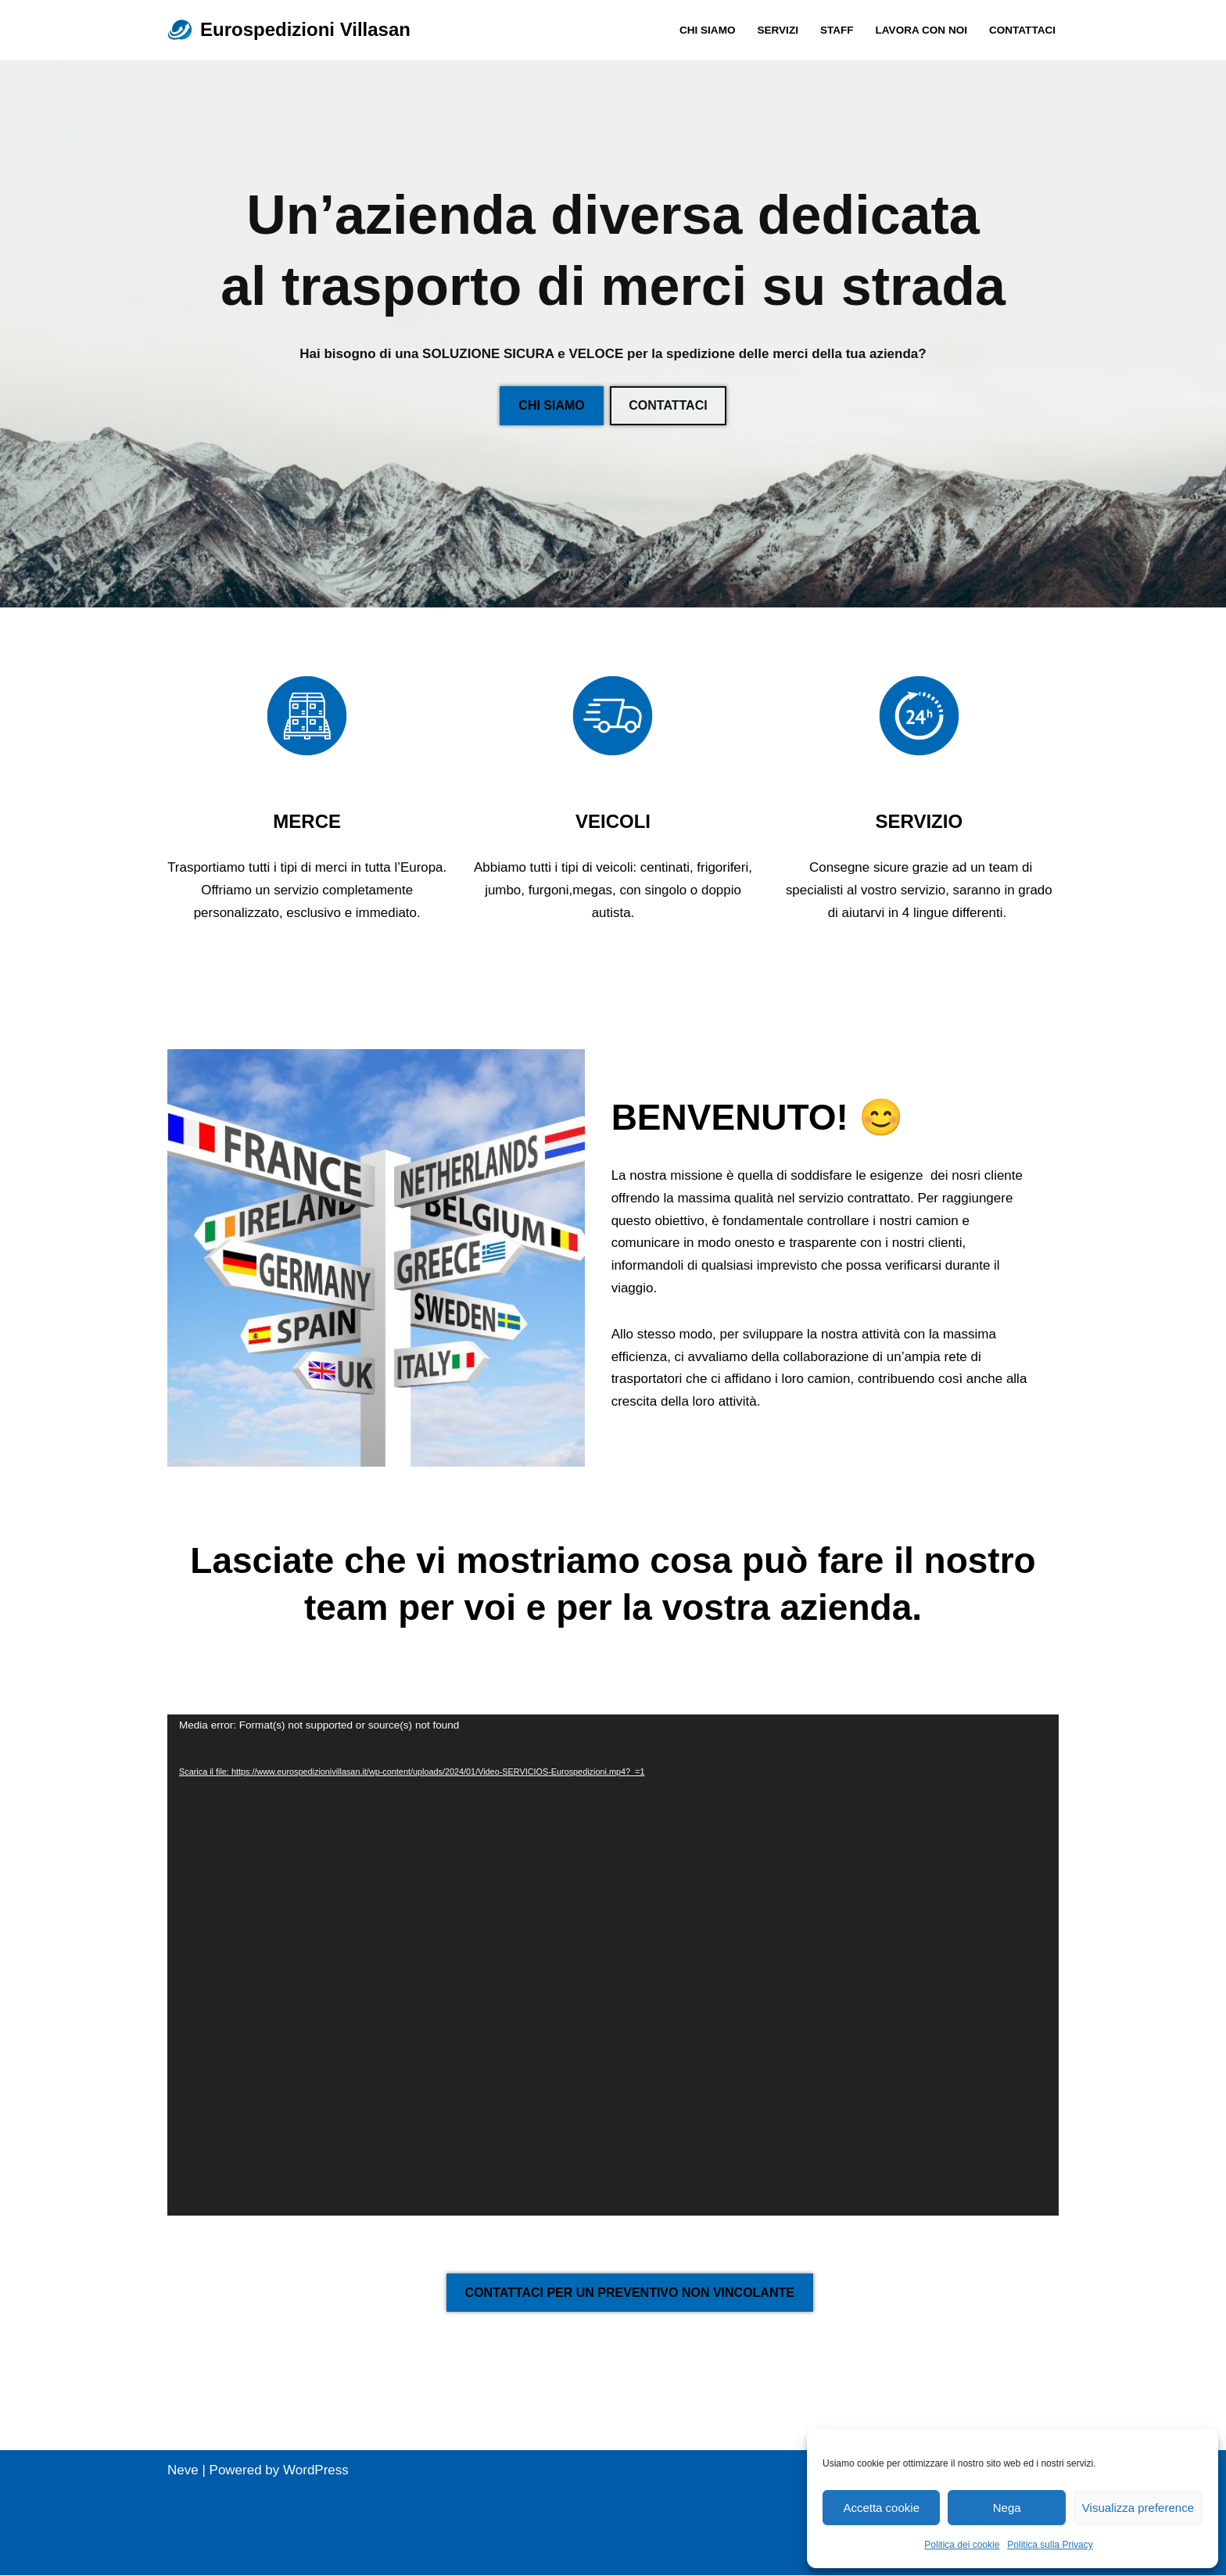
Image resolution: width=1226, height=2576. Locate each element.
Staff (836, 30)
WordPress (316, 2470)
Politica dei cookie (961, 2544)
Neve (183, 2470)
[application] (613, 1965)
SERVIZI (777, 30)
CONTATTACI (668, 405)
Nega (1007, 2507)
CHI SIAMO (707, 30)
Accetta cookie (881, 2507)
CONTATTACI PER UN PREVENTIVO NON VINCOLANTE (629, 2292)
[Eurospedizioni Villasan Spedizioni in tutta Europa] (288, 30)
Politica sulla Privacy (1049, 2544)
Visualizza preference (1138, 2507)
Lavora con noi (921, 30)
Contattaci (1022, 30)
